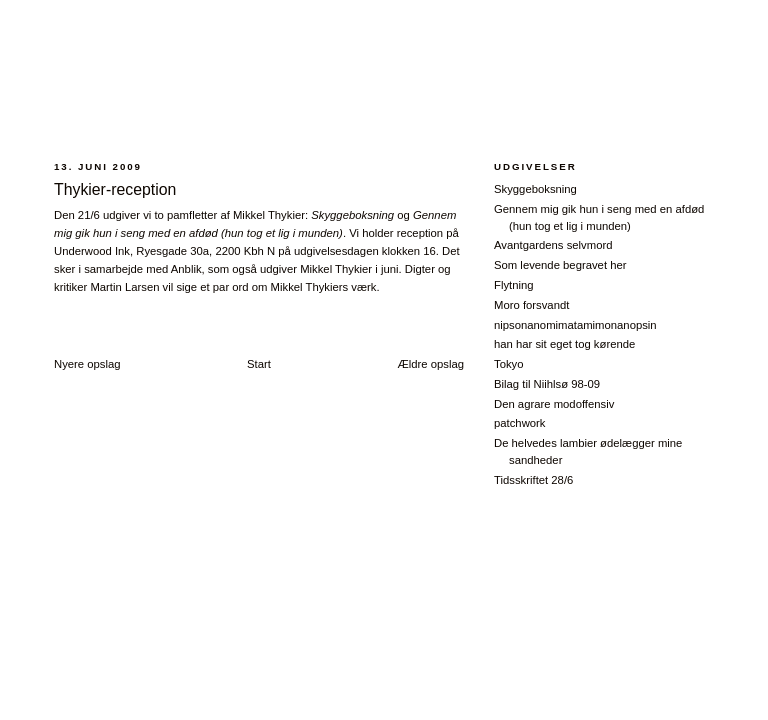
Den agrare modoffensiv (554, 404)
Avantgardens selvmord (553, 245)
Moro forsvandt (531, 305)
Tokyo (509, 364)
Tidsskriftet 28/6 (533, 480)
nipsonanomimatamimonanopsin (575, 325)
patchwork (520, 423)
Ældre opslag (430, 364)
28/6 (385, 83)
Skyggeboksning (535, 189)
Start (259, 364)
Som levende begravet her (560, 265)
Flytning (514, 285)
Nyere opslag (87, 364)
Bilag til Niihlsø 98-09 (547, 384)
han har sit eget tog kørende (564, 344)
